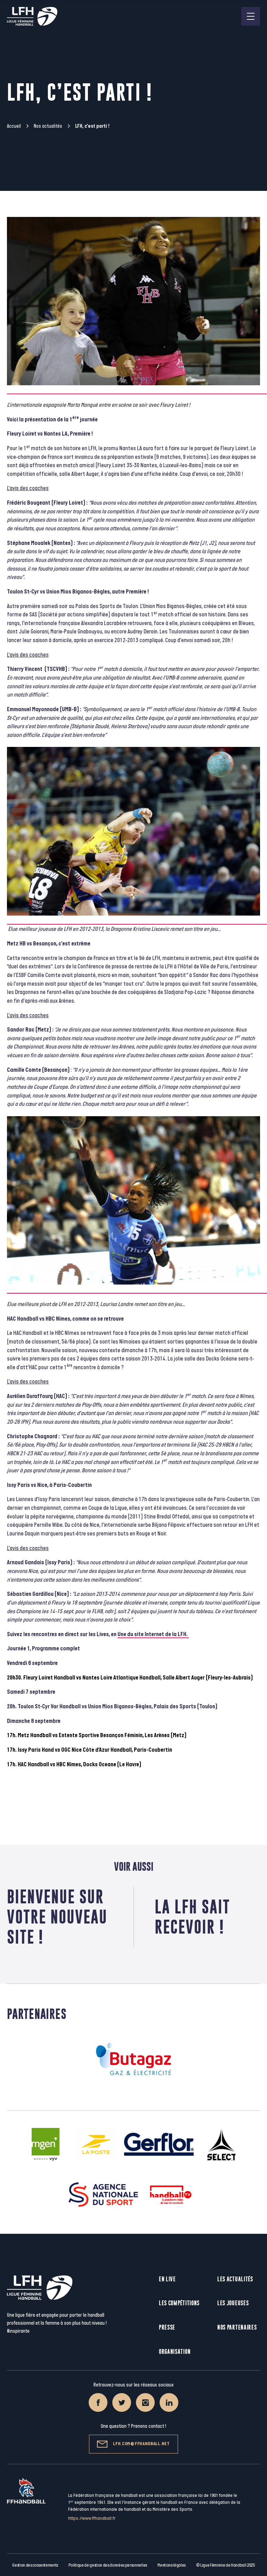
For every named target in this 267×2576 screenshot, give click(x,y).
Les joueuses (233, 2303)
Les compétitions (179, 2303)
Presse (167, 2327)
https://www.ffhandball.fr (92, 2518)
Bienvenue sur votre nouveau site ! (57, 1916)
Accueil (14, 126)
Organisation (175, 2351)
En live (167, 2279)
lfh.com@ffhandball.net (133, 2444)
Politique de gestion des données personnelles (107, 2565)
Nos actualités (48, 126)
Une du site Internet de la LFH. (153, 1634)
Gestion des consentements (35, 2565)
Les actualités (235, 2279)
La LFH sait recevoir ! (192, 1916)
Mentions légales (171, 2565)
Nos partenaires (237, 2327)
